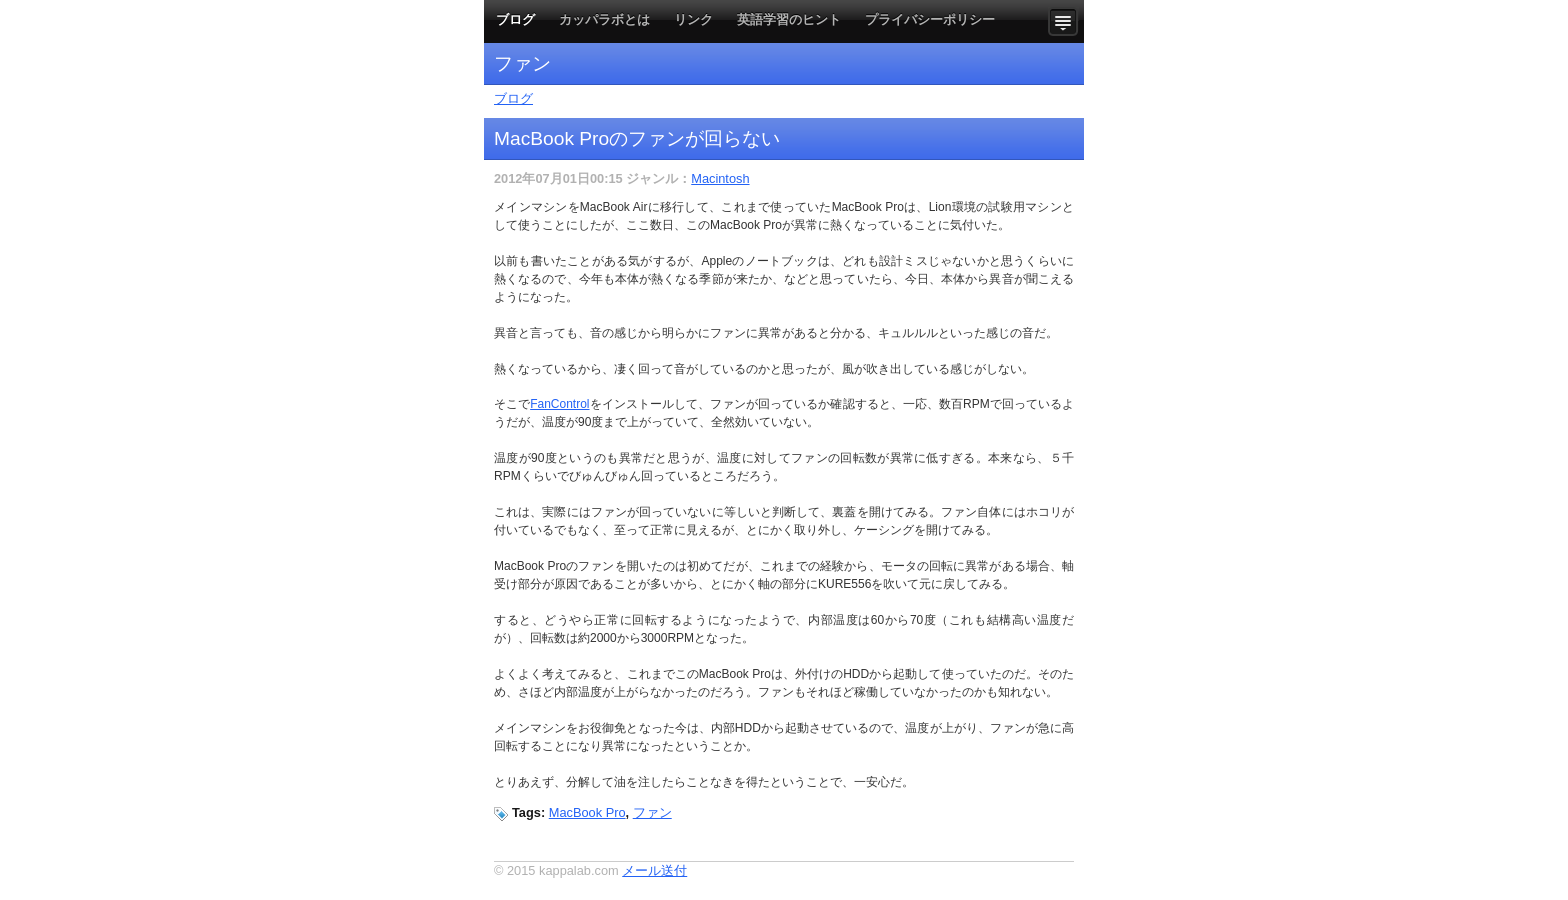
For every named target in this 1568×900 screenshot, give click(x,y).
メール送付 (654, 870)
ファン (652, 812)
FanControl (559, 404)
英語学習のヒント (789, 19)
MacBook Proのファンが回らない (637, 138)
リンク (693, 19)
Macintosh (720, 178)
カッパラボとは (604, 19)
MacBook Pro (587, 812)
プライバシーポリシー (930, 19)
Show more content (1066, 21)
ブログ (515, 19)
